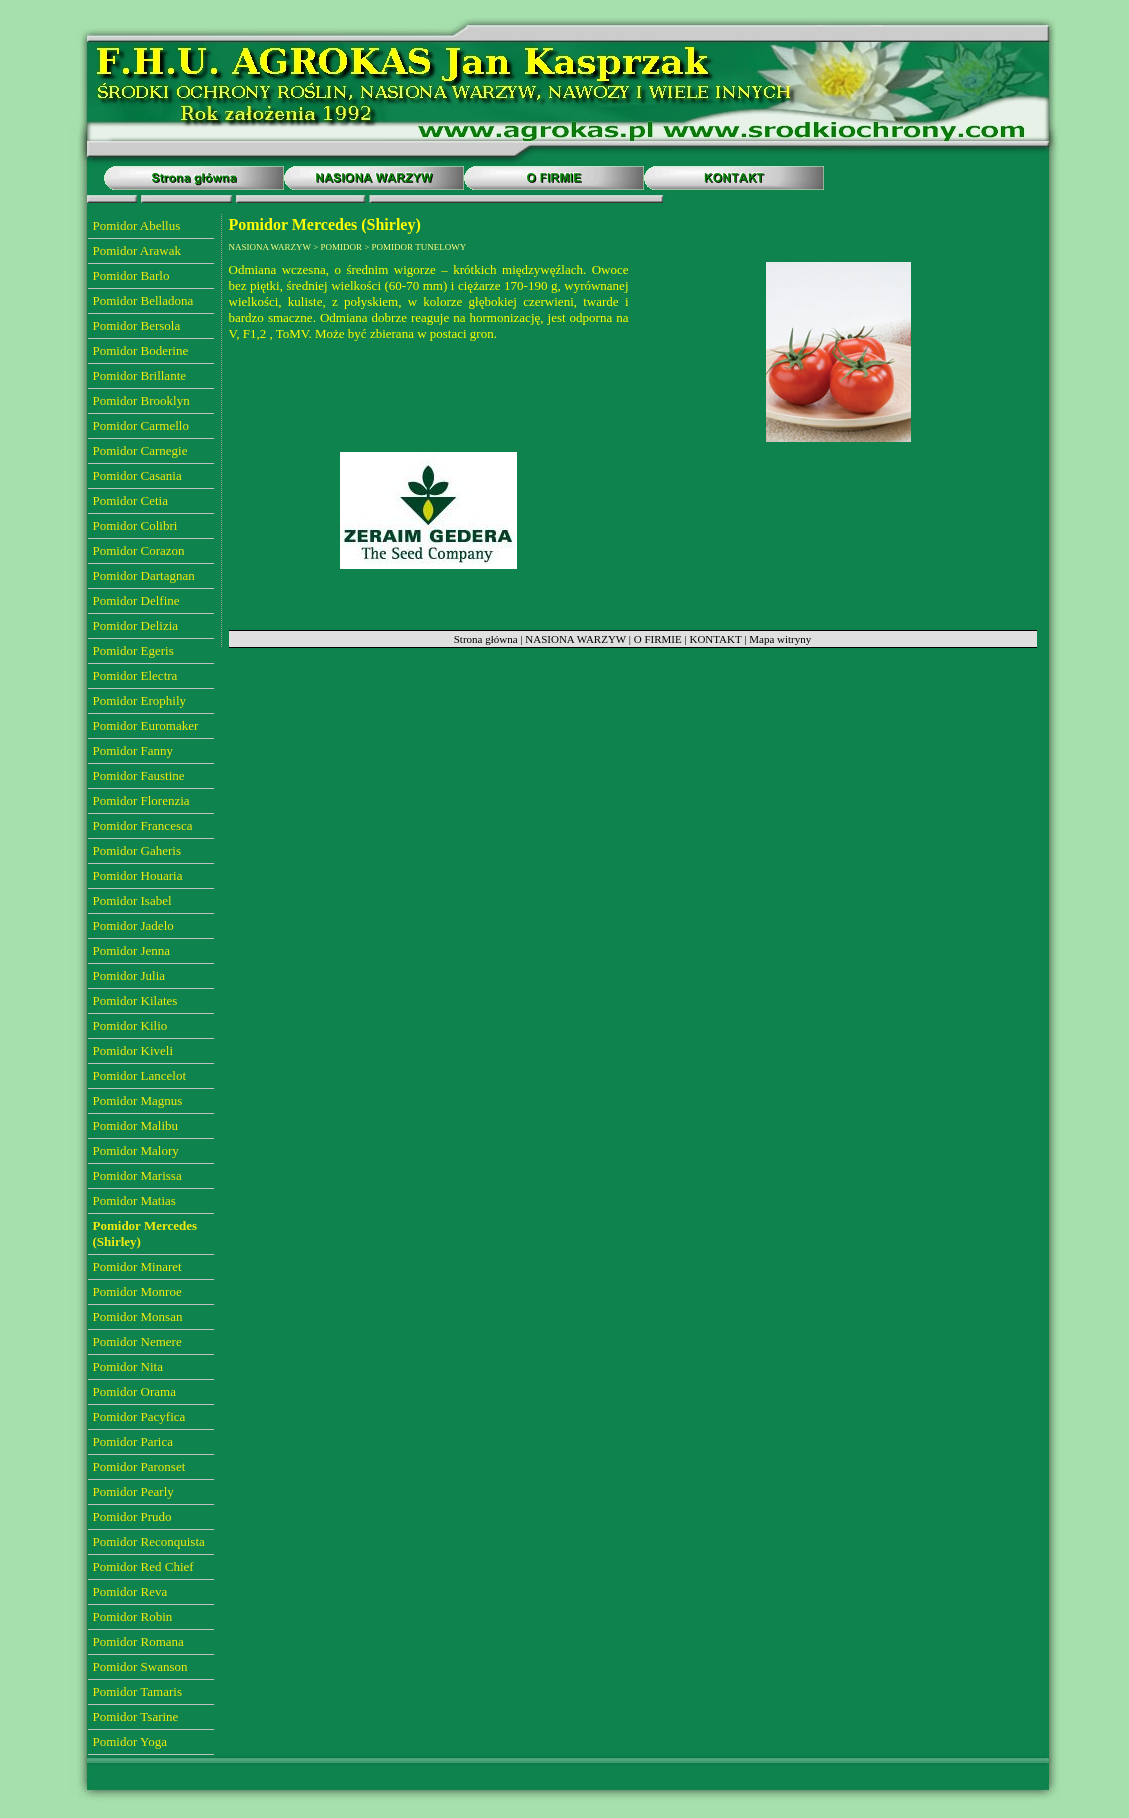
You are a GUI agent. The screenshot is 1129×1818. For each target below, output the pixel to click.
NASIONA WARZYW (575, 639)
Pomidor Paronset (139, 1466)
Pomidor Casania (137, 475)
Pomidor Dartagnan (144, 575)
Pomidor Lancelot (140, 1075)
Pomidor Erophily (140, 700)
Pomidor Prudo (132, 1516)
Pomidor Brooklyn (141, 400)
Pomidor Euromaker (146, 725)
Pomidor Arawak (137, 250)
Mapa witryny (780, 639)
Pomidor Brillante (140, 375)
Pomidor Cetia (130, 500)
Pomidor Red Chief (143, 1566)
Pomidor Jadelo (133, 925)
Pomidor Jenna (132, 950)
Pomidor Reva (130, 1591)
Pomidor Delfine (136, 600)
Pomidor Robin (133, 1616)
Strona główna (486, 639)
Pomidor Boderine (141, 350)
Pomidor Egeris (133, 650)
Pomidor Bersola (137, 325)
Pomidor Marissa (137, 1175)
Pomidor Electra (135, 675)
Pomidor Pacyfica (139, 1416)
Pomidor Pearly (133, 1491)
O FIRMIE (658, 639)
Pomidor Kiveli (133, 1050)
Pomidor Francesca (143, 825)
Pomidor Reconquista (149, 1541)
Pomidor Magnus (138, 1100)
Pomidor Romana (138, 1641)
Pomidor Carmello (141, 425)
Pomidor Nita (128, 1366)
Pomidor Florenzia (141, 800)
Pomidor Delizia (136, 625)
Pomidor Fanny (133, 750)
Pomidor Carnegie (140, 450)
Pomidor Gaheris (137, 850)
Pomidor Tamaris (137, 1691)
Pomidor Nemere (137, 1341)
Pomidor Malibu (136, 1125)
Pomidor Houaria (138, 875)
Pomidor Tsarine (136, 1716)
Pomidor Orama (134, 1391)
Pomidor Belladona (143, 300)
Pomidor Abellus (137, 225)
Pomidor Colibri (135, 525)
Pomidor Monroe (137, 1291)
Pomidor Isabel (132, 900)
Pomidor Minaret (137, 1266)
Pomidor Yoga (130, 1741)
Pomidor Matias (134, 1200)
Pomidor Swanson (140, 1666)
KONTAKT (715, 639)
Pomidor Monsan (138, 1316)
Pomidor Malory (136, 1150)
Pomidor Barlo (131, 275)
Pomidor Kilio (130, 1025)
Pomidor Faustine (139, 775)
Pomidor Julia (129, 975)
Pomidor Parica (133, 1441)
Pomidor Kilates (135, 1000)
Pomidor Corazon (139, 550)
